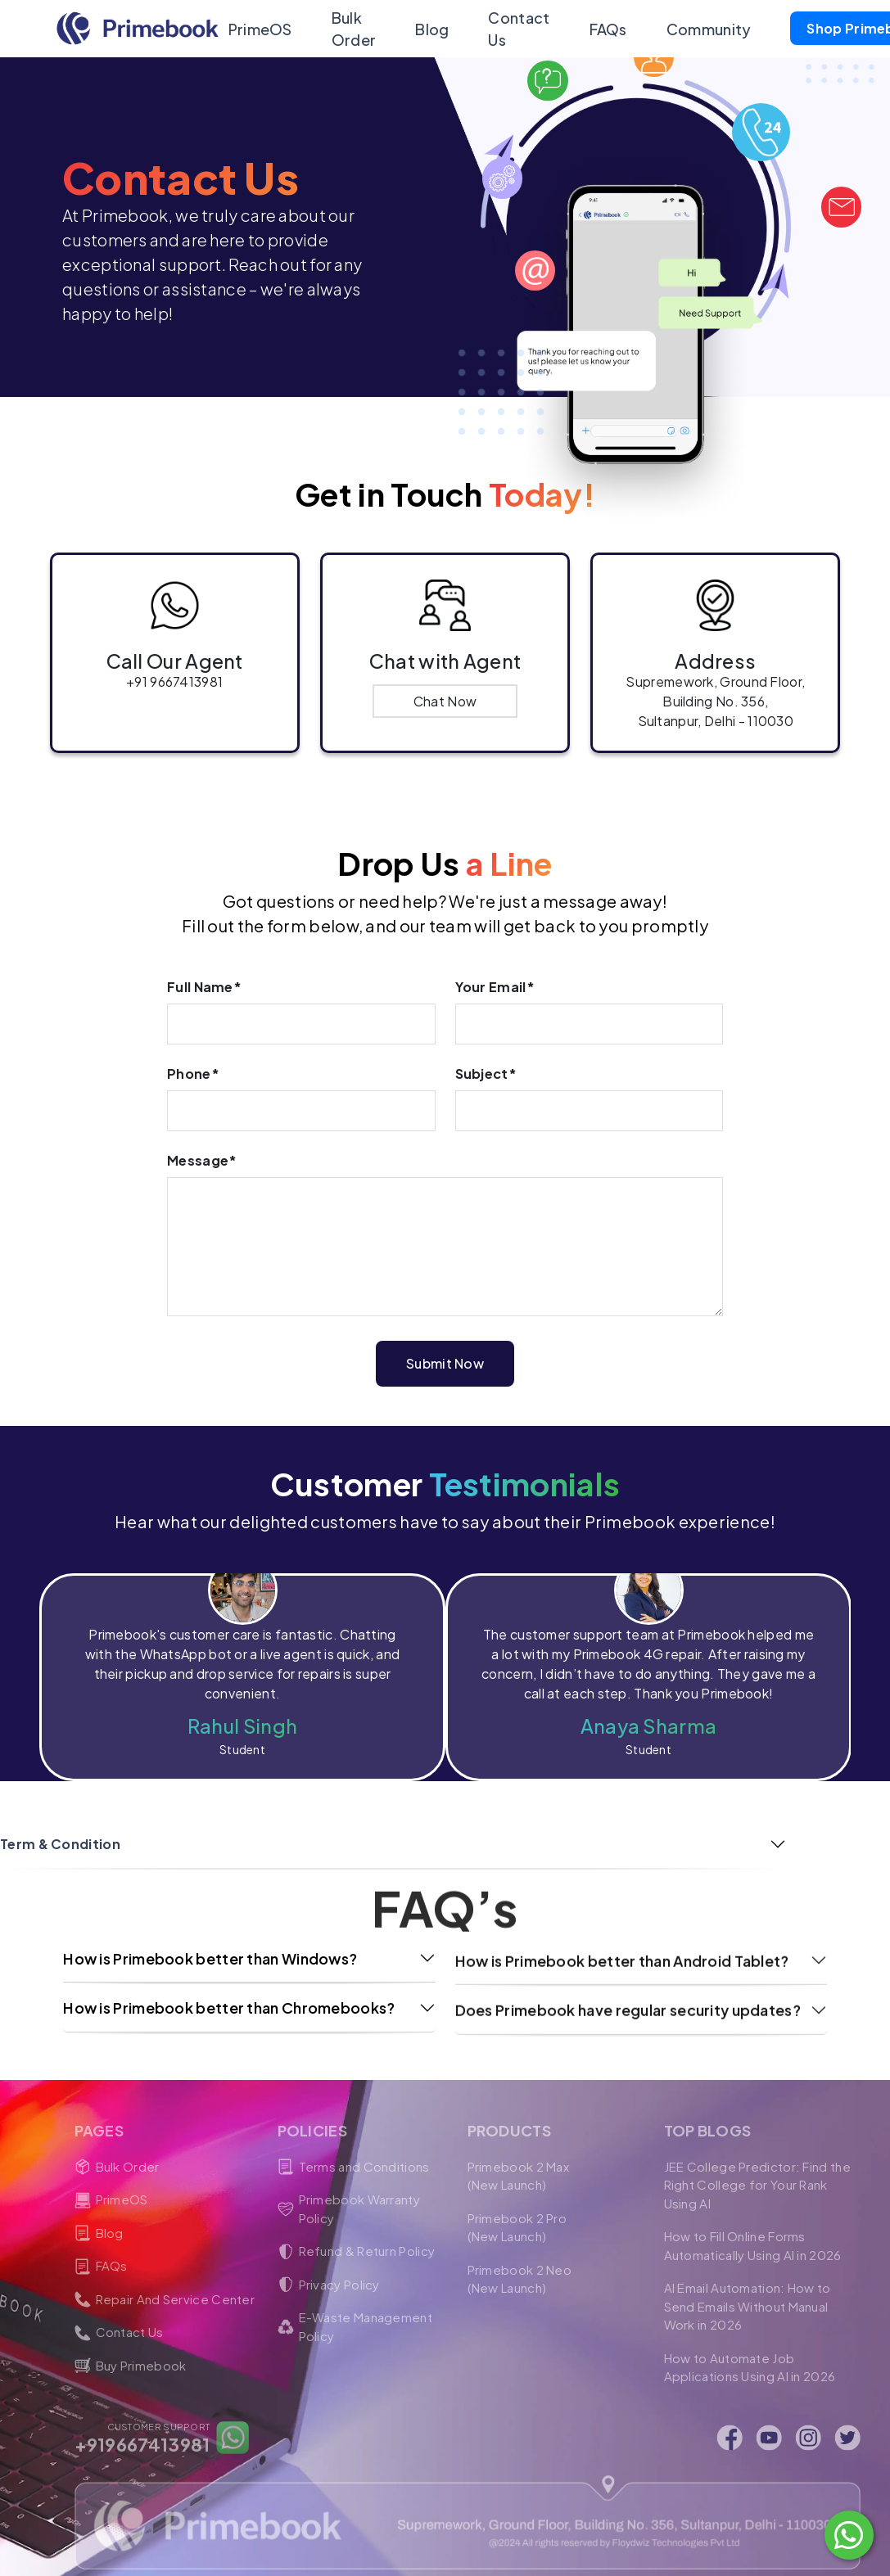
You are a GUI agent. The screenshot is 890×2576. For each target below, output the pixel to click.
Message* (202, 1147)
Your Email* (495, 973)
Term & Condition (60, 1831)
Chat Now (445, 701)
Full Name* (204, 973)
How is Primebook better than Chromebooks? (229, 1995)
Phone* (193, 1060)
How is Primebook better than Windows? (210, 1945)
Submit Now (445, 1350)
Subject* (486, 1060)
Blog (428, 29)
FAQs (603, 29)
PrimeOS (256, 29)
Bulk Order (350, 28)
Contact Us (514, 28)
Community (705, 29)
